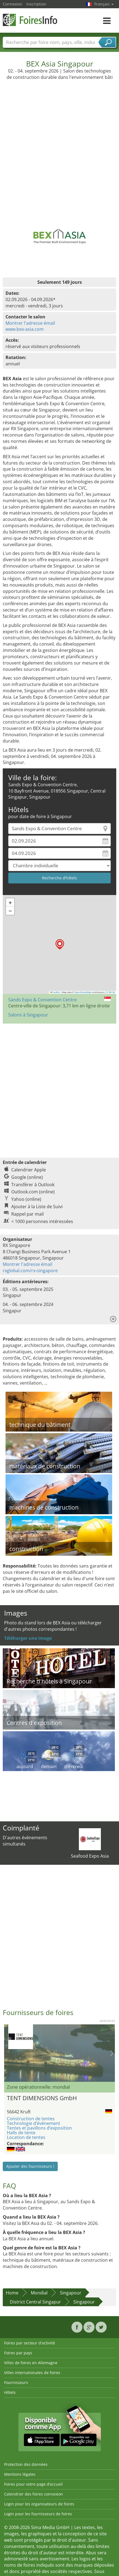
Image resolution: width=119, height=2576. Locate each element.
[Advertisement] (59, 142)
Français (104, 4)
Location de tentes (26, 2137)
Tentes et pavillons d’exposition (39, 2128)
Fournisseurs (16, 2382)
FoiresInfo (30, 20)
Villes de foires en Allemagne (30, 2362)
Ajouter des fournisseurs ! (30, 2166)
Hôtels (10, 2392)
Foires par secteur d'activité (29, 2343)
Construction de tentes (31, 2119)
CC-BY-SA (110, 992)
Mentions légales (19, 2474)
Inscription (36, 4)
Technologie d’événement (33, 2123)
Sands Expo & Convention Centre (42, 1000)
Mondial (39, 2293)
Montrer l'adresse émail (30, 323)
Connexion (12, 4)
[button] (60, 944)
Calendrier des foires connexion (33, 2494)
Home (12, 2293)
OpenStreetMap (82, 992)
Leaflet (55, 992)
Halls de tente (21, 2133)
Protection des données (26, 2464)
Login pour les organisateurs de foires (39, 2503)
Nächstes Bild (112, 2053)
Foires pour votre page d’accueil (33, 2484)
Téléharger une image (28, 1638)
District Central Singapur (35, 2302)
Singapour (70, 2293)
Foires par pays (18, 2352)
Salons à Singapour (28, 1015)
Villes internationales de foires (32, 2372)
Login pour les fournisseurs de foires (38, 2513)
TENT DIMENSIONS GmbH (42, 2098)
